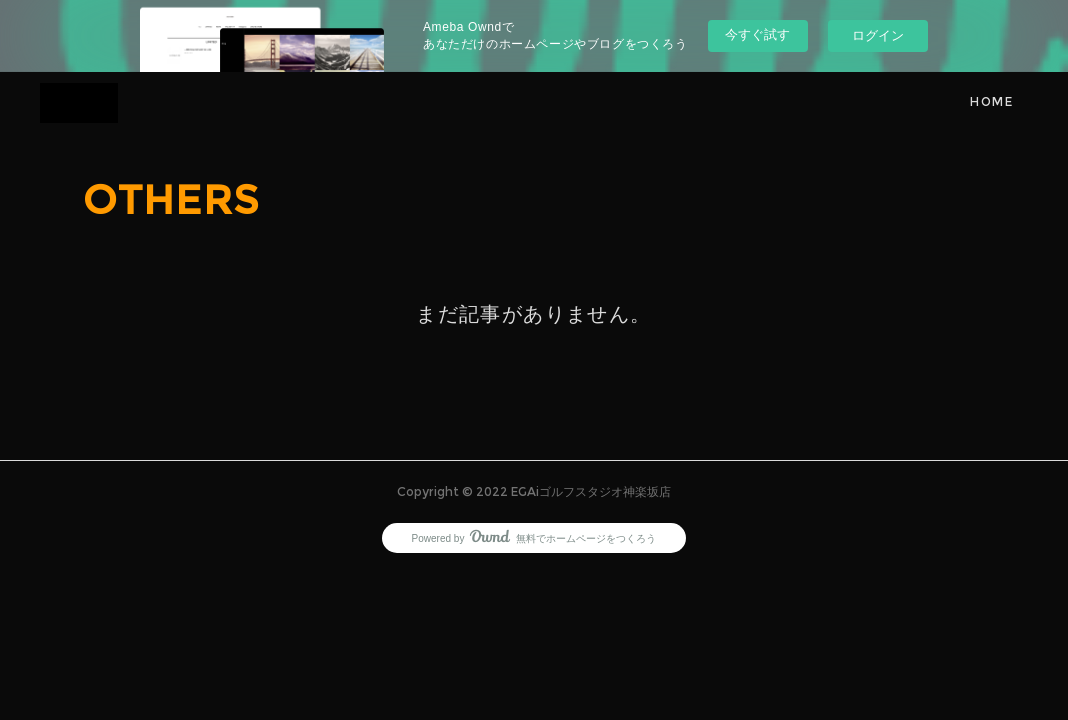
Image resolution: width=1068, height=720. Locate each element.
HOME (991, 101)
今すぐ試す (757, 34)
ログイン (878, 35)
